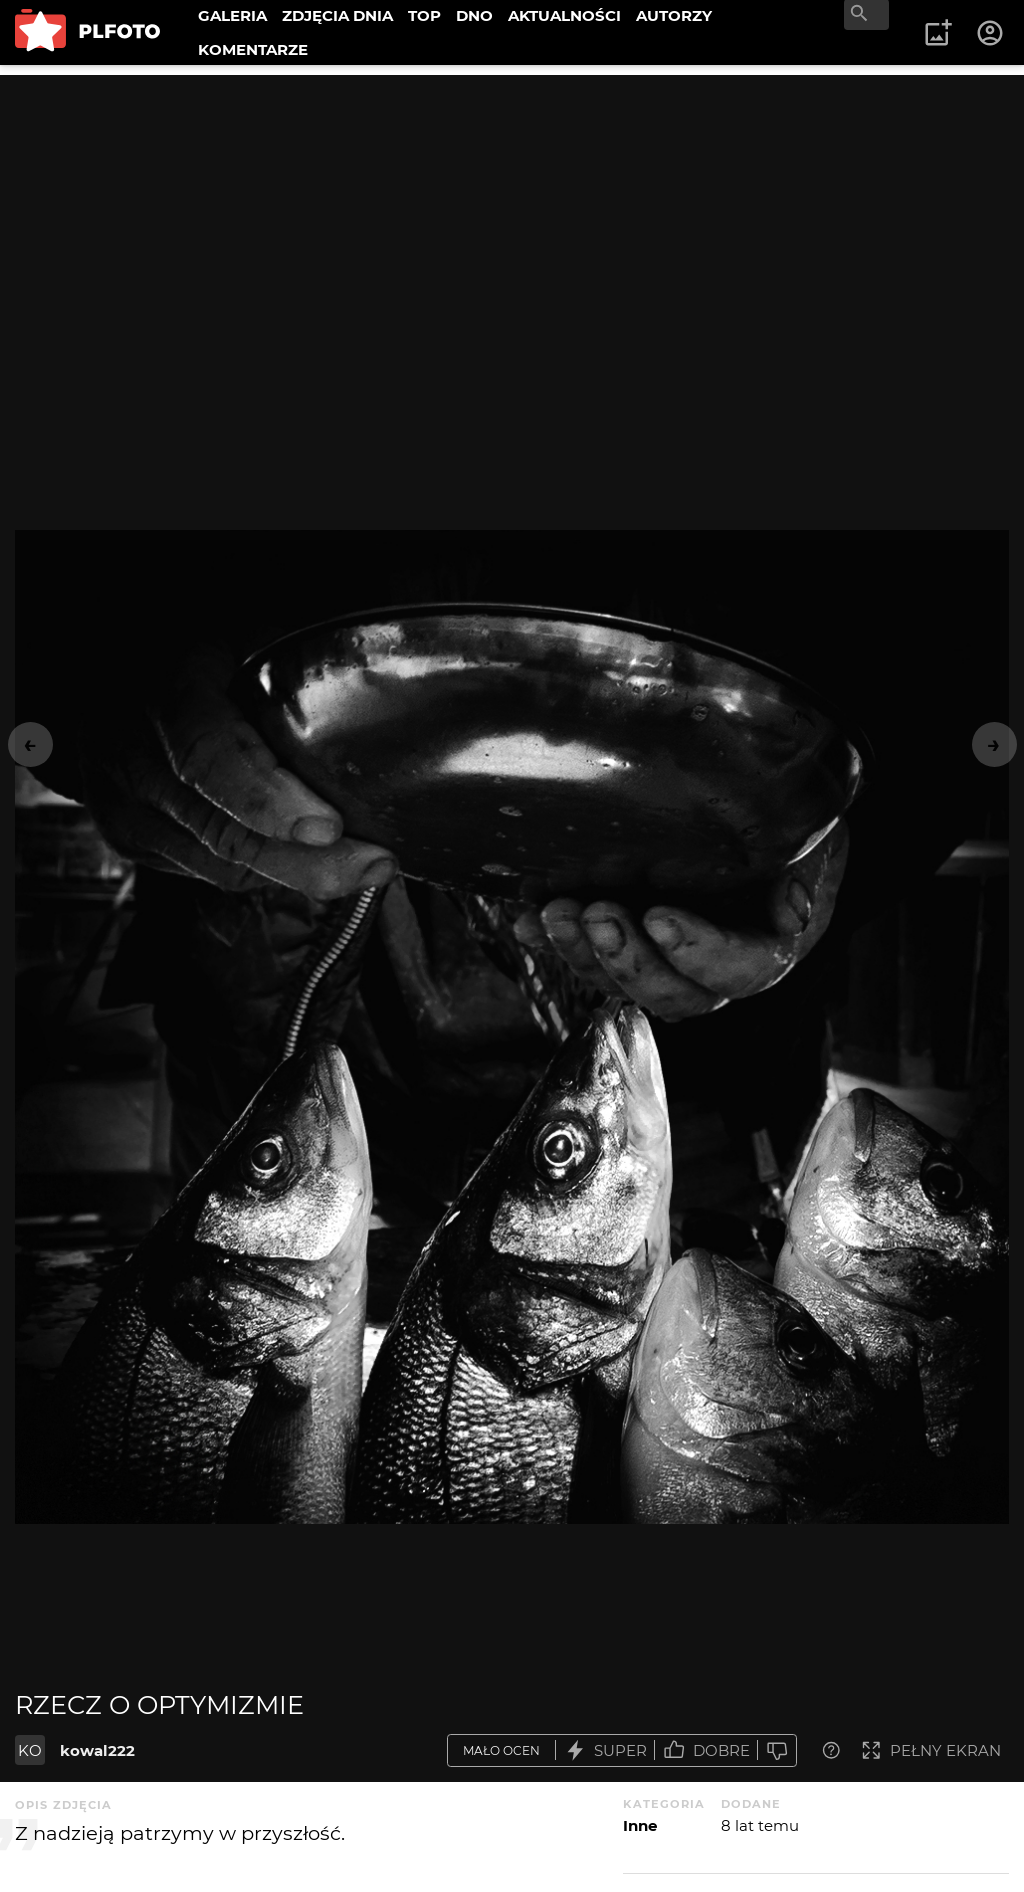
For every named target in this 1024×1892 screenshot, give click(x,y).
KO (30, 1750)
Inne (640, 1825)
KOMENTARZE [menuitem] (253, 49)
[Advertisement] (512, 215)
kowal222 (97, 1750)
